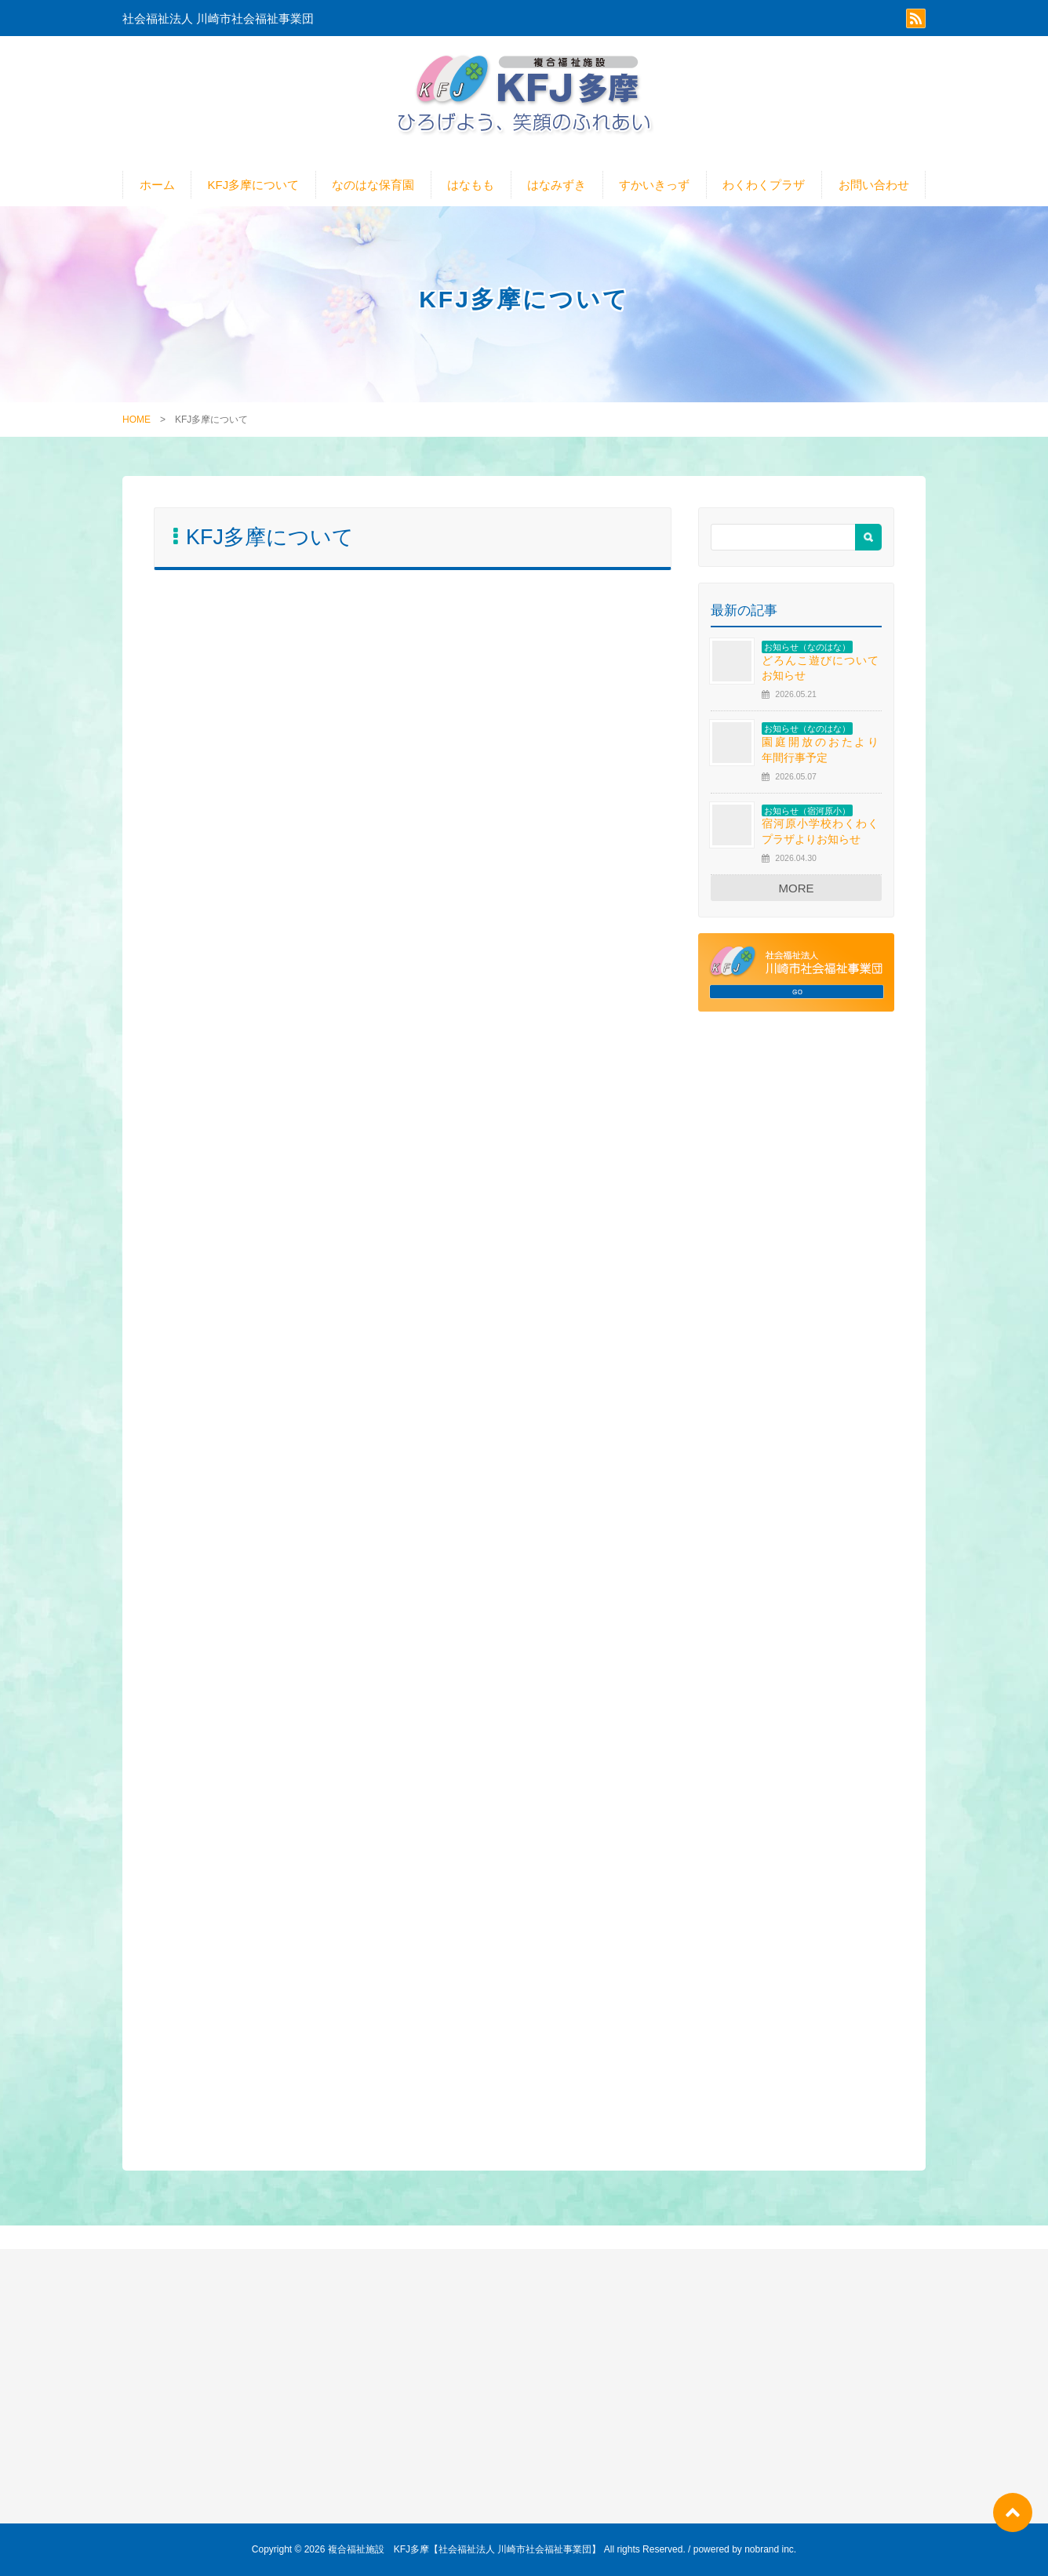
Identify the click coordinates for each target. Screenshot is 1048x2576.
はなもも (470, 184)
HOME (136, 419)
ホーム (157, 184)
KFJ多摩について (254, 184)
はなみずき (556, 184)
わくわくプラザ (763, 184)
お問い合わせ (874, 184)
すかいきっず (654, 184)
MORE (796, 888)
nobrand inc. (770, 2549)
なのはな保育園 (373, 184)
